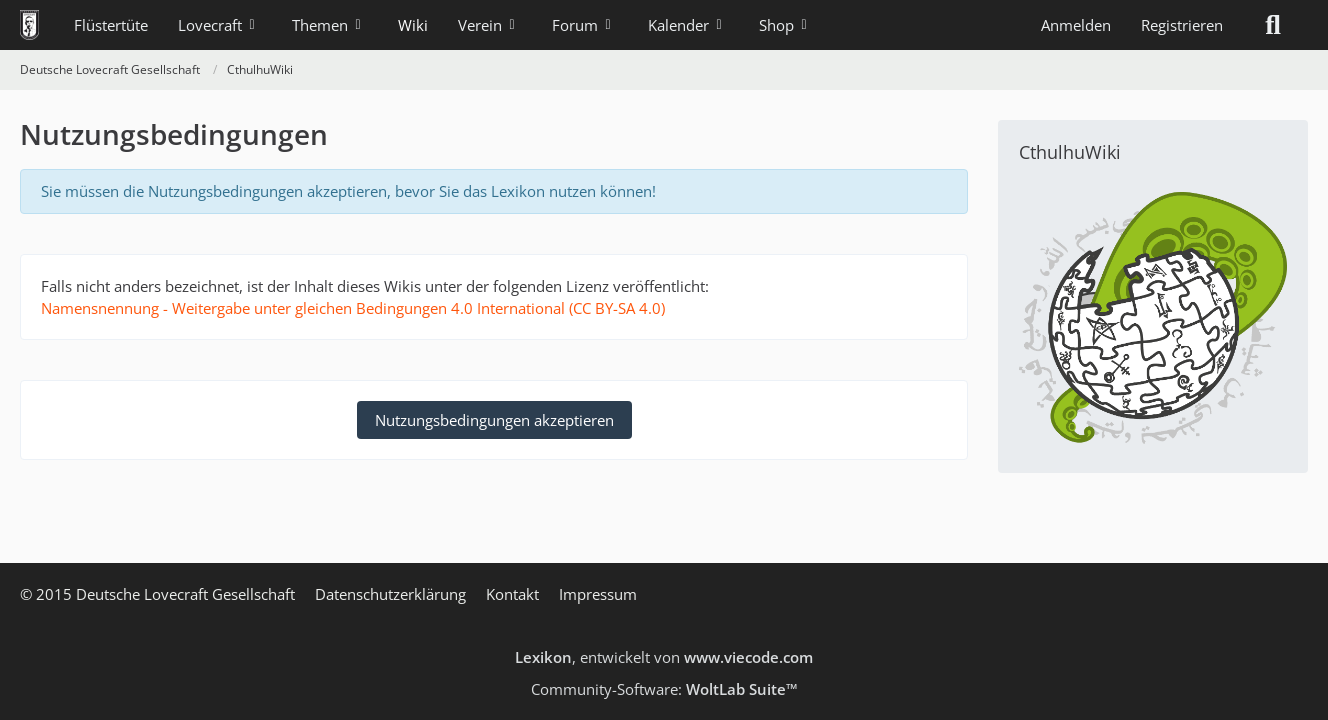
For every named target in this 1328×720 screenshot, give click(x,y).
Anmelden (1076, 25)
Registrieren (1182, 25)
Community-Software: (664, 689)
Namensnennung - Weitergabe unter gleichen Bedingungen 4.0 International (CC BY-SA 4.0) (353, 308)
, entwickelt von (664, 657)
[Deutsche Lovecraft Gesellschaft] (29, 25)
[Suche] (1273, 25)
